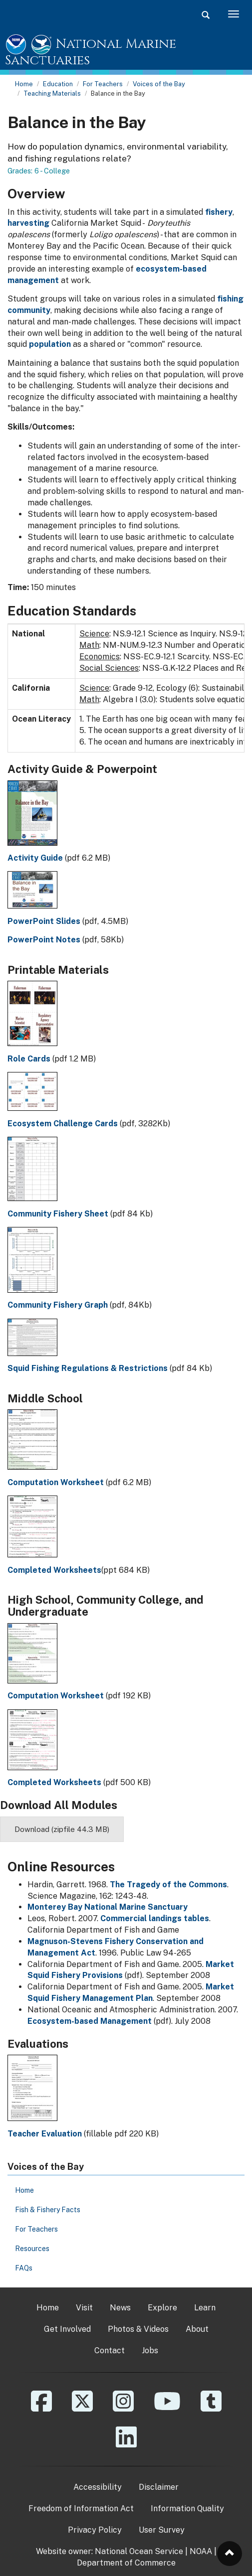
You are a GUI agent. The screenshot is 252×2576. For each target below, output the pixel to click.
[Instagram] (123, 2408)
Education (58, 84)
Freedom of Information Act (81, 2508)
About (197, 2329)
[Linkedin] (126, 2444)
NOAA (201, 2551)
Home (24, 84)
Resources (32, 2249)
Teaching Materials (52, 93)
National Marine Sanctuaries (90, 52)
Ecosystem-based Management (89, 2021)
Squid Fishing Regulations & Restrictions (87, 1368)
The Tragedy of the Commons (168, 1884)
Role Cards (28, 1058)
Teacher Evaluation (44, 2133)
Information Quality (187, 2508)
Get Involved (67, 2329)
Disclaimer (159, 2487)
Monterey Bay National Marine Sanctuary (107, 1907)
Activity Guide (35, 858)
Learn (205, 2307)
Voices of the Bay (159, 84)
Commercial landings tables (154, 1918)
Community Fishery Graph (57, 1305)
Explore (162, 2307)
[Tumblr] (211, 2408)
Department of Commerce (126, 2563)
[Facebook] (41, 2408)
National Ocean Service (139, 2551)
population (50, 344)
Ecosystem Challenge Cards (62, 1123)
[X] (82, 2408)
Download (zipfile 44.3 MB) (61, 1829)
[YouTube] (167, 2408)
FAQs (23, 2268)
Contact (109, 2350)
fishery (219, 212)
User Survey (162, 2530)
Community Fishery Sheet (57, 1213)
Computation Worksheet (55, 1482)
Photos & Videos (138, 2329)
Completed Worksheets (54, 1570)
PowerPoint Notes (43, 939)
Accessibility (97, 2487)
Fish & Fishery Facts (47, 2210)
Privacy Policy (95, 2530)
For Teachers (103, 84)
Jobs (150, 2350)
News (120, 2307)
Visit (84, 2307)
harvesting (28, 223)
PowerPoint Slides (43, 921)
